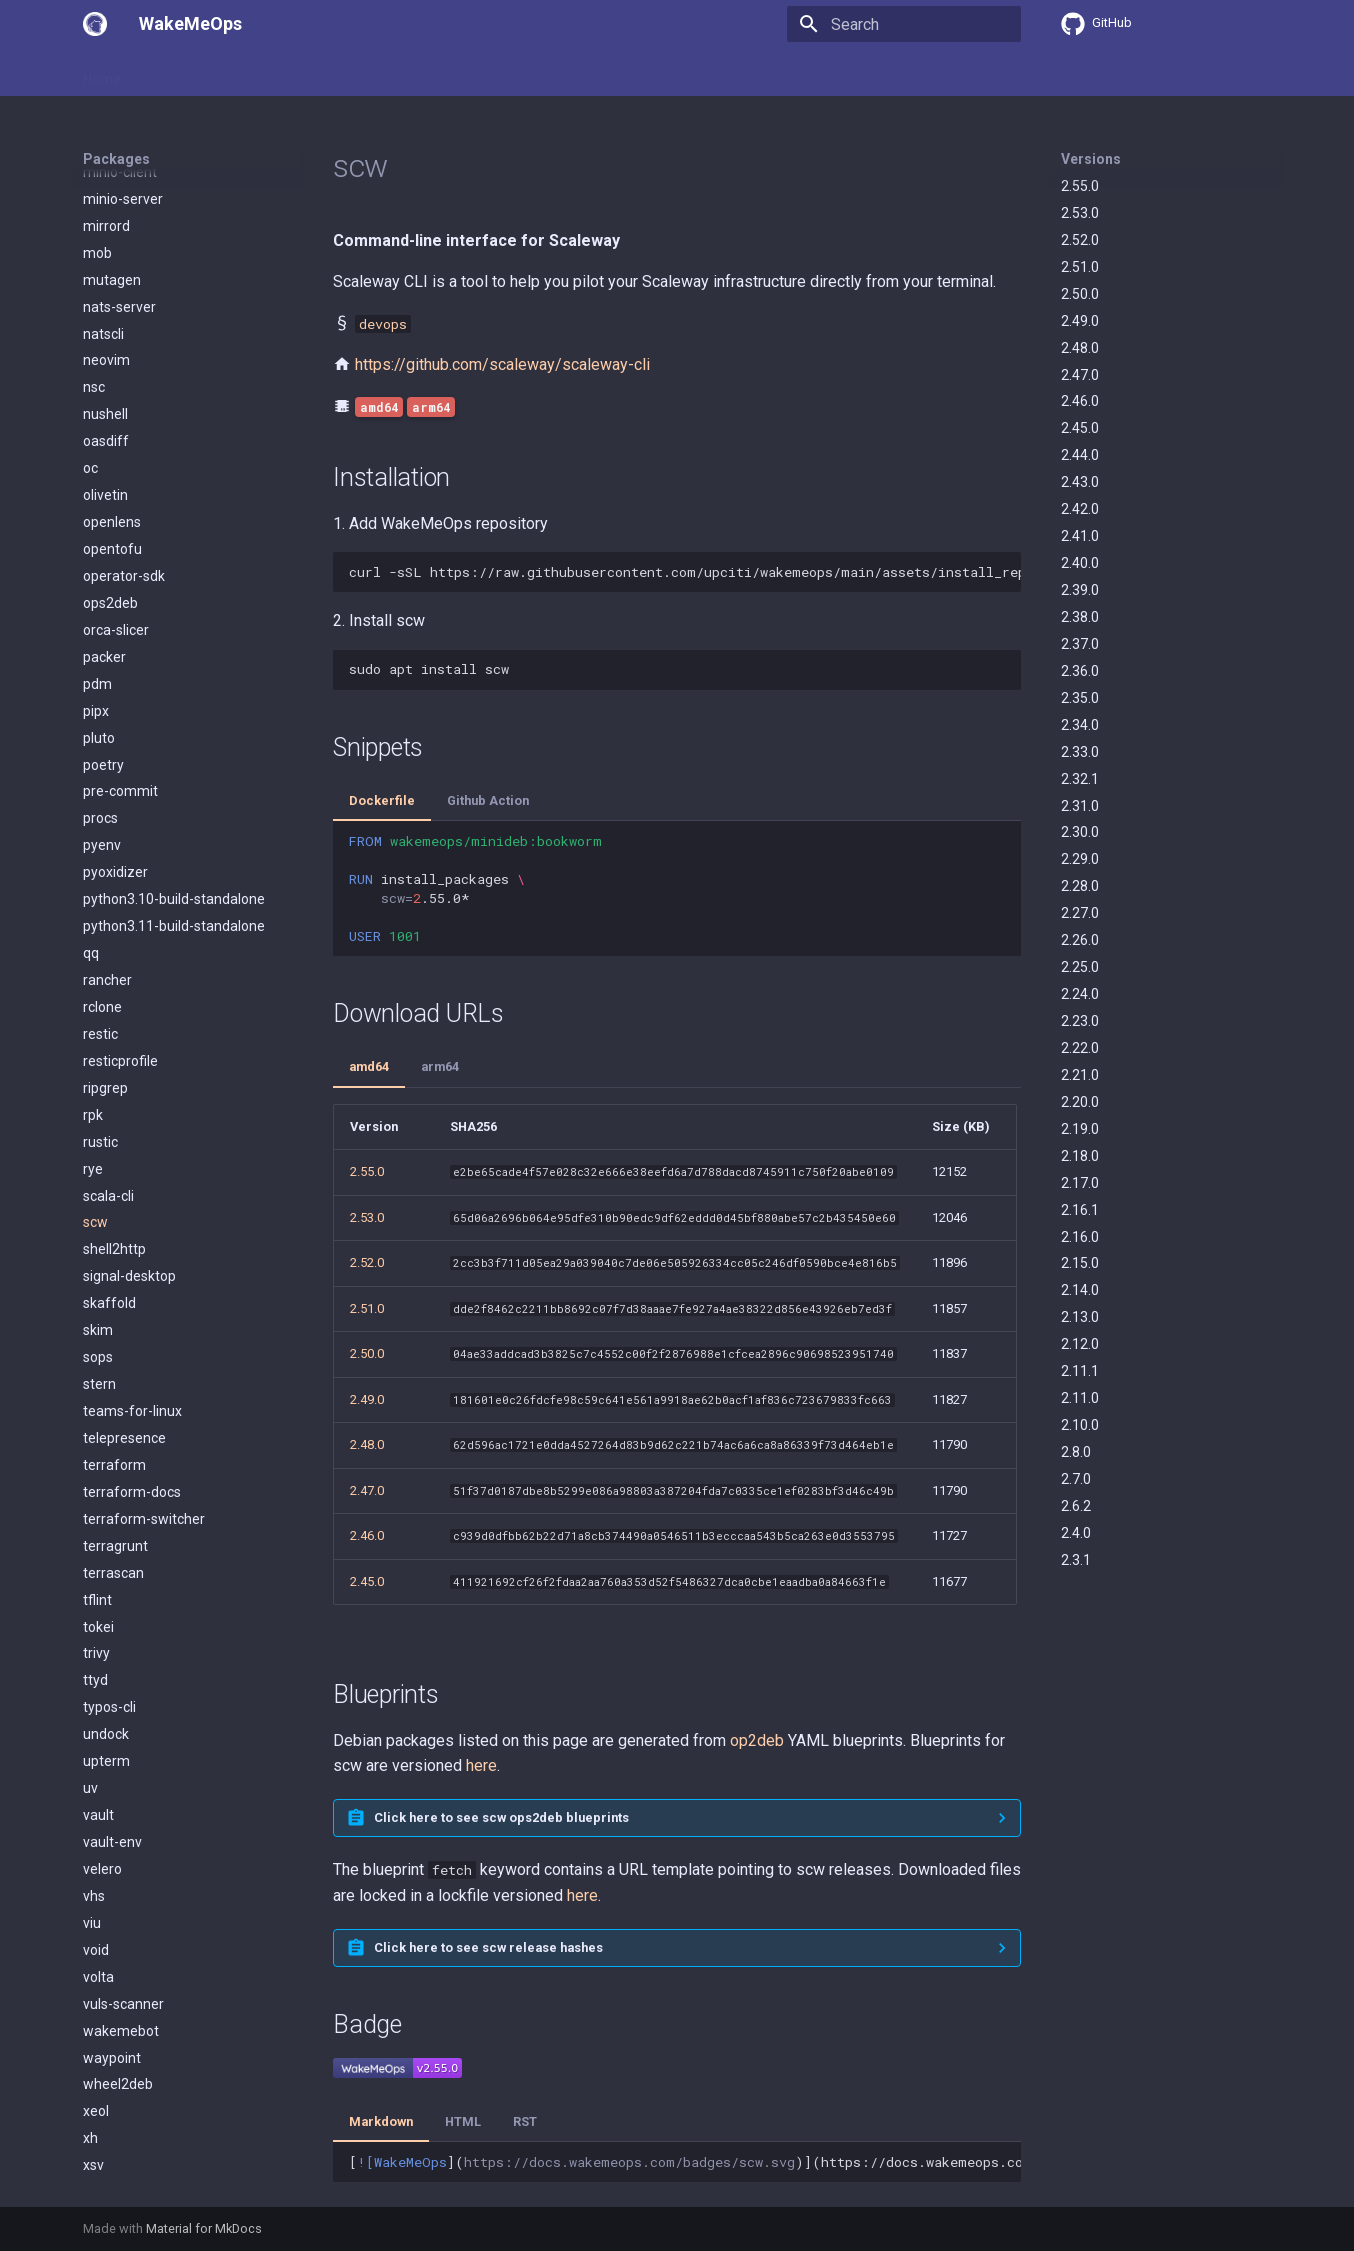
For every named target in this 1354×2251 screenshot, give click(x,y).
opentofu (112, 396)
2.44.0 (1080, 455)
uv (90, 1635)
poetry (103, 612)
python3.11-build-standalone (174, 773)
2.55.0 (1080, 186)
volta (98, 1824)
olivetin (105, 342)
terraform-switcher (144, 1366)
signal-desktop (129, 1123)
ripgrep (105, 935)
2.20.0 (1080, 1102)
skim (98, 1177)
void (96, 1797)
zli (90, 2120)
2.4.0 (1076, 1533)
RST (525, 2121)
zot (93, 2147)
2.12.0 (1080, 1344)
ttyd (95, 1527)
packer (104, 504)
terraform (114, 1312)
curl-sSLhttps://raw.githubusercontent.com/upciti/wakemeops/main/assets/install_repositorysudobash (685, 572)
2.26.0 (1080, 940)
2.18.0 (1080, 1156)
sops (98, 1204)
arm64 (440, 1066)
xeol (96, 1958)
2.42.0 (1080, 509)
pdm (97, 531)
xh (90, 1985)
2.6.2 (1076, 1506)
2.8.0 (1076, 1452)
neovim (106, 207)
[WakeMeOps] (95, 24)
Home (102, 73)
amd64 (369, 1066)
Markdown (381, 2121)
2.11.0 (1080, 1398)
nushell (105, 261)
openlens (112, 369)
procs (100, 665)
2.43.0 (1080, 482)
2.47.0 (1080, 375)
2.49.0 (1080, 321)
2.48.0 (1080, 348)
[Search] (904, 24)
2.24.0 (1080, 994)
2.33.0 (1080, 752)
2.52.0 (1080, 240)
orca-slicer (116, 477)
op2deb (757, 1740)
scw (95, 1069)
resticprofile (120, 908)
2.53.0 (1080, 213)
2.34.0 (1080, 725)
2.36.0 (1080, 671)
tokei (98, 1474)
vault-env (112, 1689)
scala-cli (108, 1043)
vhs (94, 1743)
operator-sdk (124, 423)
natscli (103, 181)
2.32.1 (1080, 779)
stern (99, 1231)
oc (90, 315)
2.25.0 (1080, 967)
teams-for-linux (132, 1258)
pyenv (102, 692)
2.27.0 (1080, 913)
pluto (99, 585)
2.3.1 (1076, 1560)
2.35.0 (1080, 698)
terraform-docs (132, 1339)
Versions (1091, 159)
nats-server (119, 154)
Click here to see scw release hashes (488, 1947)
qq (91, 800)
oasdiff (106, 288)
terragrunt (115, 1393)
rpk (93, 962)
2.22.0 (1080, 1048)
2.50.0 (1080, 294)
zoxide (104, 2174)
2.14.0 (1080, 1290)
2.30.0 (1080, 832)
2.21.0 (1080, 1075)
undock (106, 1581)
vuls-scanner (123, 1851)
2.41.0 (1080, 536)
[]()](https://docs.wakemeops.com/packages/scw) (685, 2162)
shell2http (114, 1096)
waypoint (112, 1905)
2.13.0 (1080, 1317)
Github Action (488, 800)
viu (92, 1770)
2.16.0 (1080, 1237)
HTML (463, 2121)
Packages (244, 73)
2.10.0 (1080, 1425)
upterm (106, 1608)
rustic (100, 989)
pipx (96, 558)
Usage (167, 73)
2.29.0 (1080, 859)
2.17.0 (1080, 1183)
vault (98, 1662)
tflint (97, 1447)
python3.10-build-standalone (174, 746)
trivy (96, 1500)
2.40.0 (1080, 563)
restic (100, 881)
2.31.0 (1080, 806)
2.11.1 (1080, 1371)
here (481, 1765)
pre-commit (120, 638)
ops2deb (110, 450)
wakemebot (121, 1878)
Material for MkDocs (204, 2228)
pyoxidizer (115, 719)
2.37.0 (1080, 644)
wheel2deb (118, 1931)
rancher (107, 827)
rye (93, 1016)
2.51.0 (1080, 267)
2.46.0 (1080, 401)
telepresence (124, 1285)
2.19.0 (1080, 1129)
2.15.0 (1080, 1263)
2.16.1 (1080, 1210)
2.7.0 (1076, 1479)
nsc (94, 234)
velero (102, 1716)
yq (90, 2039)
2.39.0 (1080, 590)
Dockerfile (382, 800)
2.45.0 (1080, 428)
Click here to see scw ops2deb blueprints (501, 1817)
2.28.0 (1080, 886)
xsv (93, 2012)
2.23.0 (1080, 1021)
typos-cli (109, 1554)
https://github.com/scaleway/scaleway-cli (502, 364)
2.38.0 (1080, 617)
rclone (102, 854)
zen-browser (123, 2093)
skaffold (109, 1150)
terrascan (113, 1420)
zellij (97, 2066)
